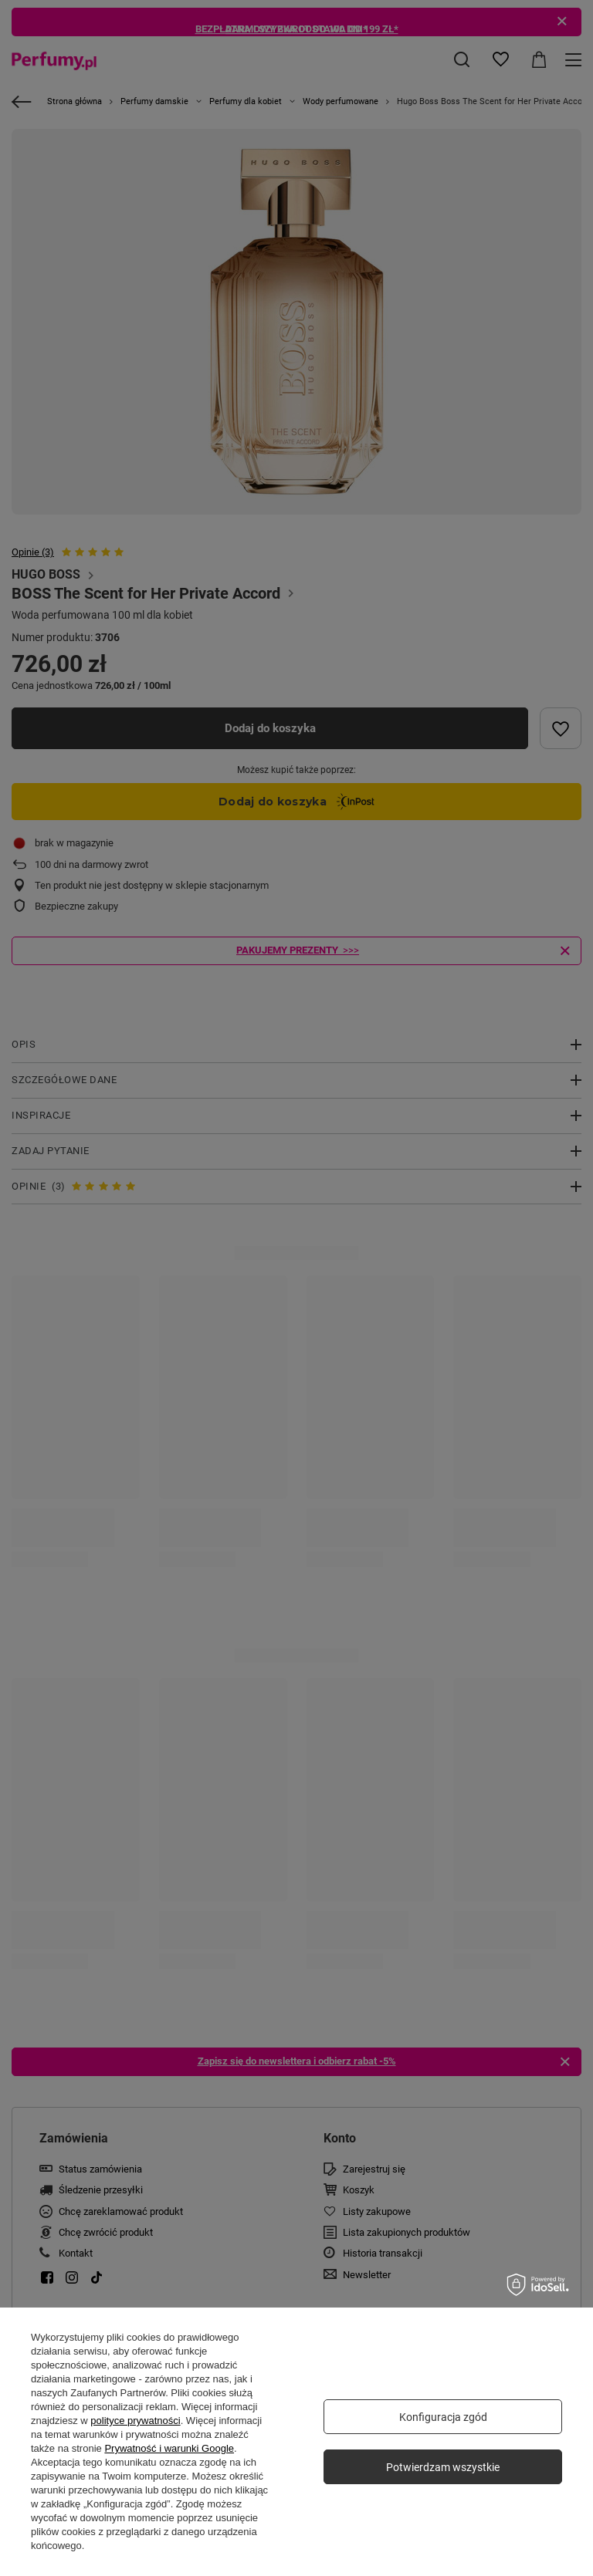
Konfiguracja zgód (443, 2417)
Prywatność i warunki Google (169, 2448)
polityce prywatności (135, 2420)
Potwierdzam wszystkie (443, 2467)
